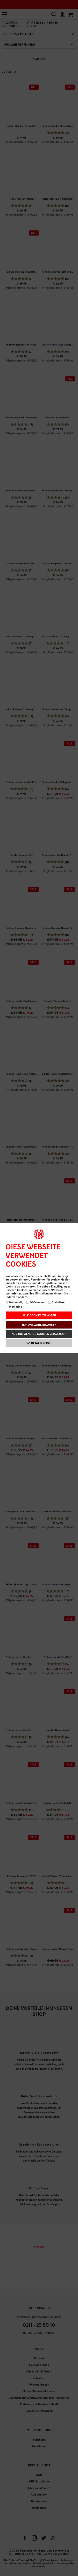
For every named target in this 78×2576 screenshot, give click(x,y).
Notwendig (14, 1302)
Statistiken (56, 1302)
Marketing (14, 1306)
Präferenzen (36, 1302)
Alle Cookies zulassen (39, 1315)
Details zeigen (39, 1343)
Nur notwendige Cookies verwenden (39, 1333)
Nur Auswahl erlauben (39, 1324)
